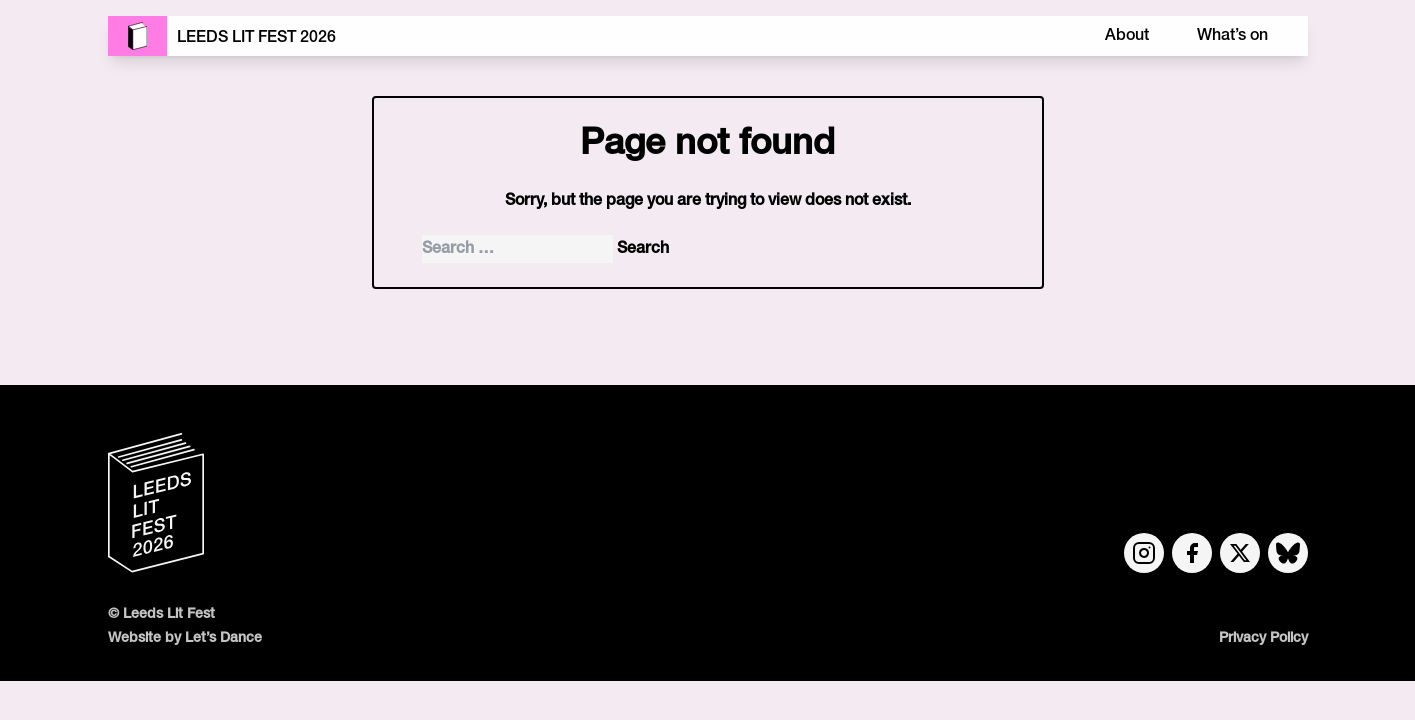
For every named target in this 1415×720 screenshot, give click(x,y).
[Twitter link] (1240, 553)
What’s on (1232, 36)
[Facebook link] (1192, 553)
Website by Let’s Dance (185, 638)
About (1127, 36)
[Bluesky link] (1288, 553)
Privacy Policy (1263, 638)
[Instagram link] (1144, 553)
